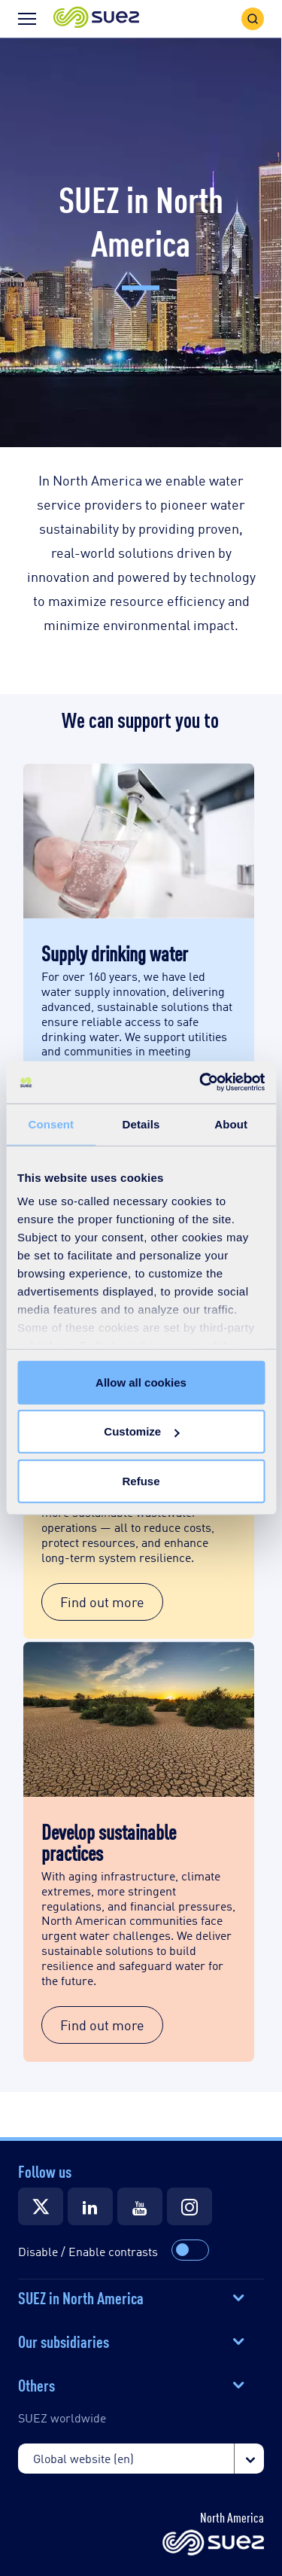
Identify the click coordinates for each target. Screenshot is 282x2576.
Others (36, 2384)
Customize (141, 1431)
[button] (96, 18)
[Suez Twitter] (40, 2206)
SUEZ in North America (81, 2296)
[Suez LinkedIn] (90, 2206)
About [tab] (230, 1123)
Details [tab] (141, 1123)
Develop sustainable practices (108, 1841)
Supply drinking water (114, 952)
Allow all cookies (141, 1381)
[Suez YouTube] (139, 2206)
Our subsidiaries (63, 2340)
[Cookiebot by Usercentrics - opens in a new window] (201, 1082)
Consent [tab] (51, 1123)
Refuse (140, 1480)
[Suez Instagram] (189, 2206)
